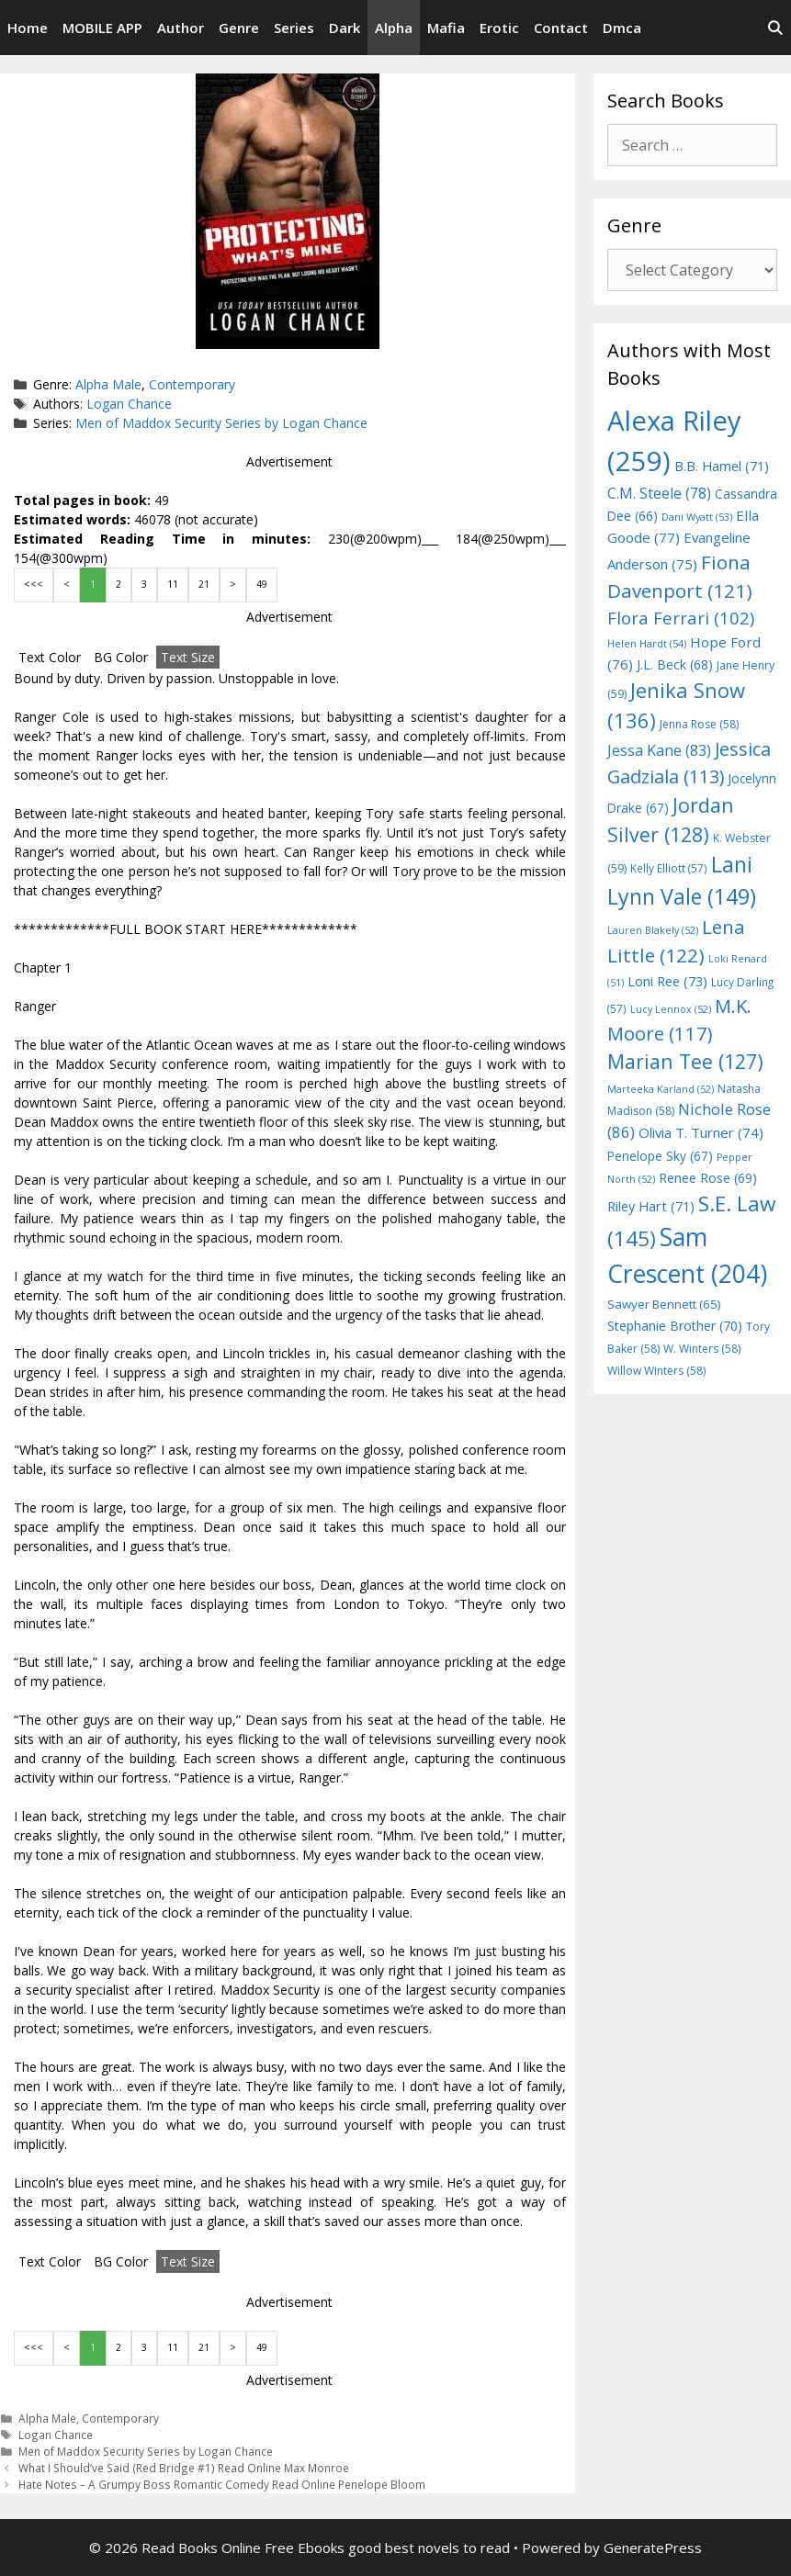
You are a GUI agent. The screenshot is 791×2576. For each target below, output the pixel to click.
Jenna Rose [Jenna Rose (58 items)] (699, 724)
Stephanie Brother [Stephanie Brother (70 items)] (674, 1325)
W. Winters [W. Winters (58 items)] (701, 1348)
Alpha (393, 27)
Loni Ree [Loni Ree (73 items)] (667, 981)
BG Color (121, 657)
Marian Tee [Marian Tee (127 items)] (685, 1061)
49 (261, 584)
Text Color (49, 657)
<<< (33, 584)
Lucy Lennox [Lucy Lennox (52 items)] (670, 1009)
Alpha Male (108, 384)
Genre (239, 27)
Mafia (446, 27)
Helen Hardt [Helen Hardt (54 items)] (646, 643)
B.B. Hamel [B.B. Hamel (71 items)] (721, 466)
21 (203, 584)
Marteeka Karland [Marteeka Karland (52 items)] (660, 1089)
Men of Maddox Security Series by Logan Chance (221, 423)
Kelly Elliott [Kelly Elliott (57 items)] (668, 868)
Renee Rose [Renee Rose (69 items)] (708, 1178)
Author (180, 27)
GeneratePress (653, 2547)
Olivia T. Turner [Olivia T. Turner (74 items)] (700, 1132)
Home (27, 27)
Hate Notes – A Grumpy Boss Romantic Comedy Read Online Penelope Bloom (221, 2484)
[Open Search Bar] (775, 27)
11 (172, 584)
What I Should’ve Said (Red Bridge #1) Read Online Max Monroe (183, 2467)
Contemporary (192, 384)
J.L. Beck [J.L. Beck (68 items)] (675, 664)
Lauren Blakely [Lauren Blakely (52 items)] (652, 930)
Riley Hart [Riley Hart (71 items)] (651, 1206)
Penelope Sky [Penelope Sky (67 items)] (660, 1155)
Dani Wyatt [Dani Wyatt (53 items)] (696, 516)
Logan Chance (129, 403)
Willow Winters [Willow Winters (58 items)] (656, 1370)
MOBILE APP (102, 27)
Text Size (188, 657)
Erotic (499, 27)
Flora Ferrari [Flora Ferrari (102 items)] (680, 617)
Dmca (622, 27)
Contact (561, 27)
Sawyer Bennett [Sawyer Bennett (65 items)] (664, 1304)
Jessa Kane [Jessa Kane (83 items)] (659, 750)
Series (294, 27)
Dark (344, 27)
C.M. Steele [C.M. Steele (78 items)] (659, 493)
